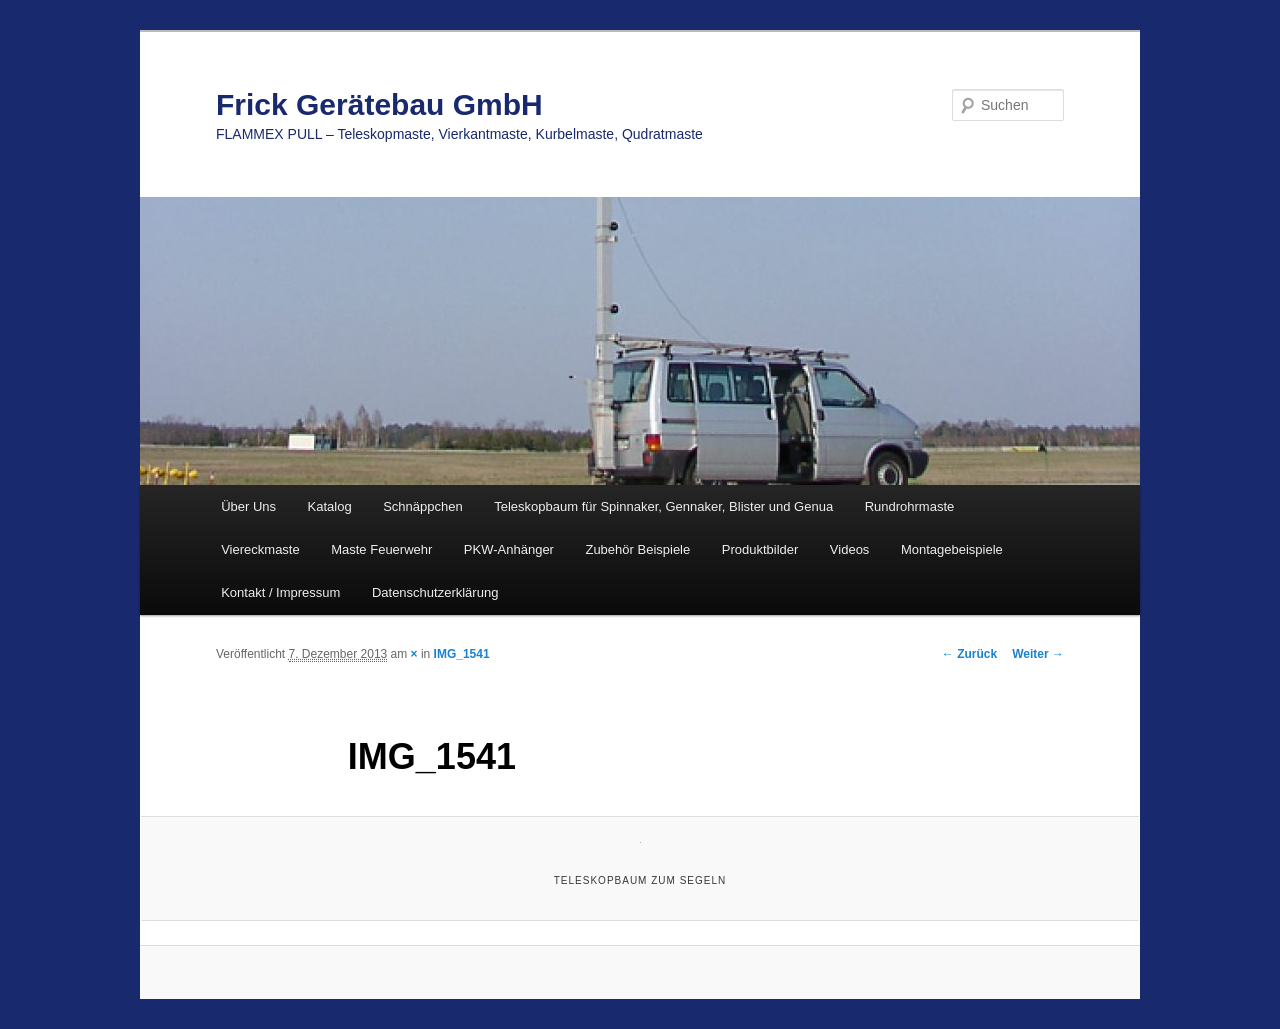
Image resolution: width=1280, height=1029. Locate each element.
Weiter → (1038, 654)
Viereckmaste (260, 549)
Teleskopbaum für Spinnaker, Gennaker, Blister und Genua (663, 506)
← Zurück (969, 654)
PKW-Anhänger (509, 549)
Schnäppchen (423, 506)
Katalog (330, 506)
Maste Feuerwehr (381, 549)
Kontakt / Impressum (280, 592)
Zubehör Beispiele (637, 549)
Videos (850, 549)
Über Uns (248, 506)
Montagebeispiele (952, 549)
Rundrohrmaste (910, 506)
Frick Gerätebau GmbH (379, 104)
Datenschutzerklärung (435, 592)
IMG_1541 (462, 654)
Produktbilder (760, 549)
